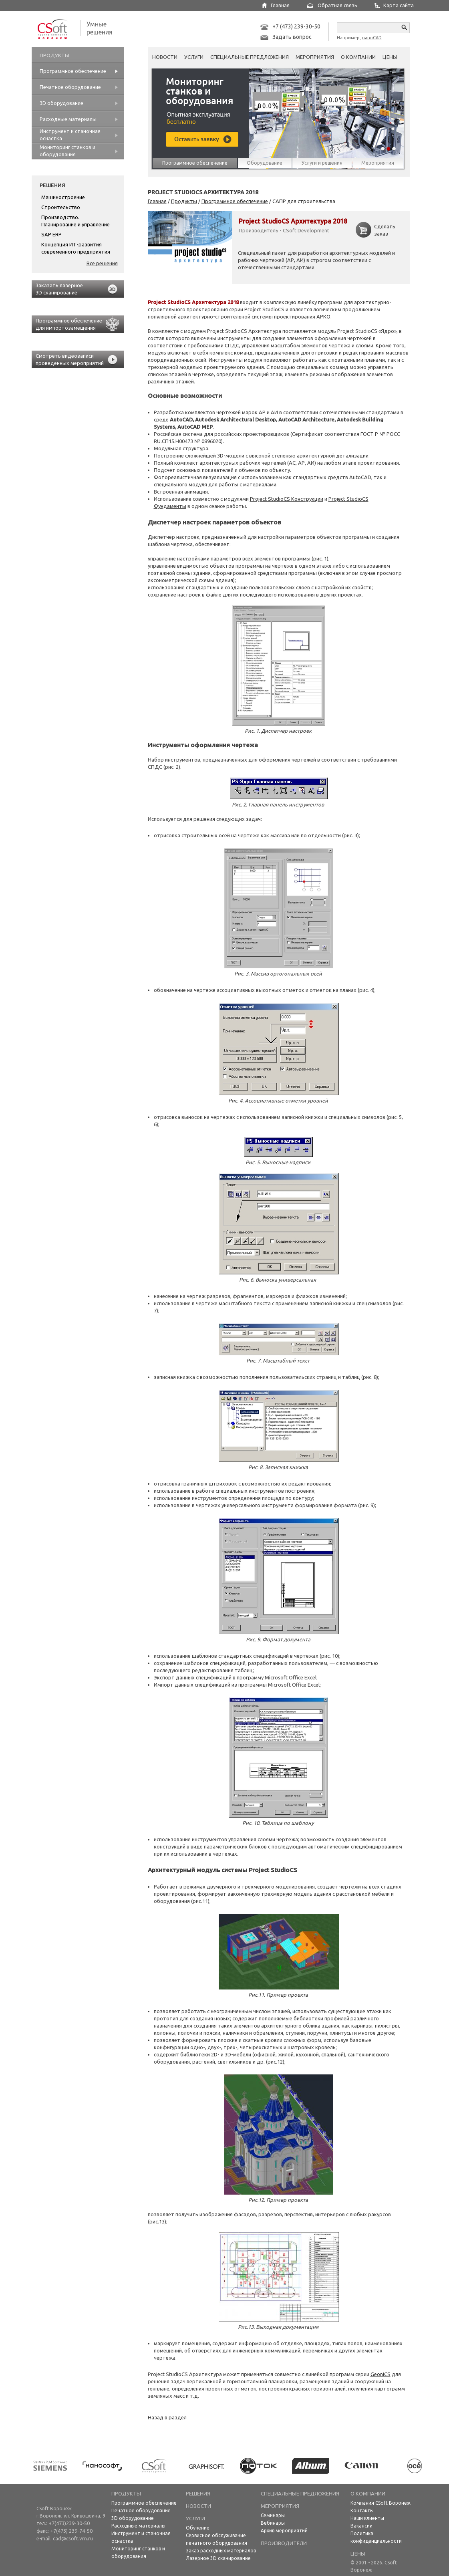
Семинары (273, 2515)
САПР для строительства (303, 201)
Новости (164, 57)
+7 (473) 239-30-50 (296, 26)
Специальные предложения (249, 57)
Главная (280, 5)
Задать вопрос (292, 37)
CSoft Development (306, 230)
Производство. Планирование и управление (75, 220)
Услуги (193, 57)
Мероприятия (315, 57)
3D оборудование (132, 2518)
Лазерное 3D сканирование (218, 2558)
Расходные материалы (138, 2525)
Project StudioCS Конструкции (286, 499)
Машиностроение (63, 197)
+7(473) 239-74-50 (71, 2531)
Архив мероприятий (284, 2530)
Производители (284, 2543)
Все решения (102, 263)
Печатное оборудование (141, 2510)
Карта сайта (398, 5)
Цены (390, 57)
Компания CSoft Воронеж (380, 2502)
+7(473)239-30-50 (69, 2523)
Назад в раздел (167, 2417)
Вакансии (361, 2525)
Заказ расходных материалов (221, 2550)
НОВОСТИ (198, 2506)
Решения (52, 185)
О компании (358, 57)
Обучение (197, 2527)
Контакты (362, 2510)
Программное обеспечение (234, 201)
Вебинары (273, 2523)
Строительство (60, 207)
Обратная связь (337, 5)
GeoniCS (380, 2374)
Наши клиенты (367, 2518)
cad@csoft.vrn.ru (73, 2538)
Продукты (184, 201)
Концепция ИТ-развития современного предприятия (75, 248)
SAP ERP (51, 234)
